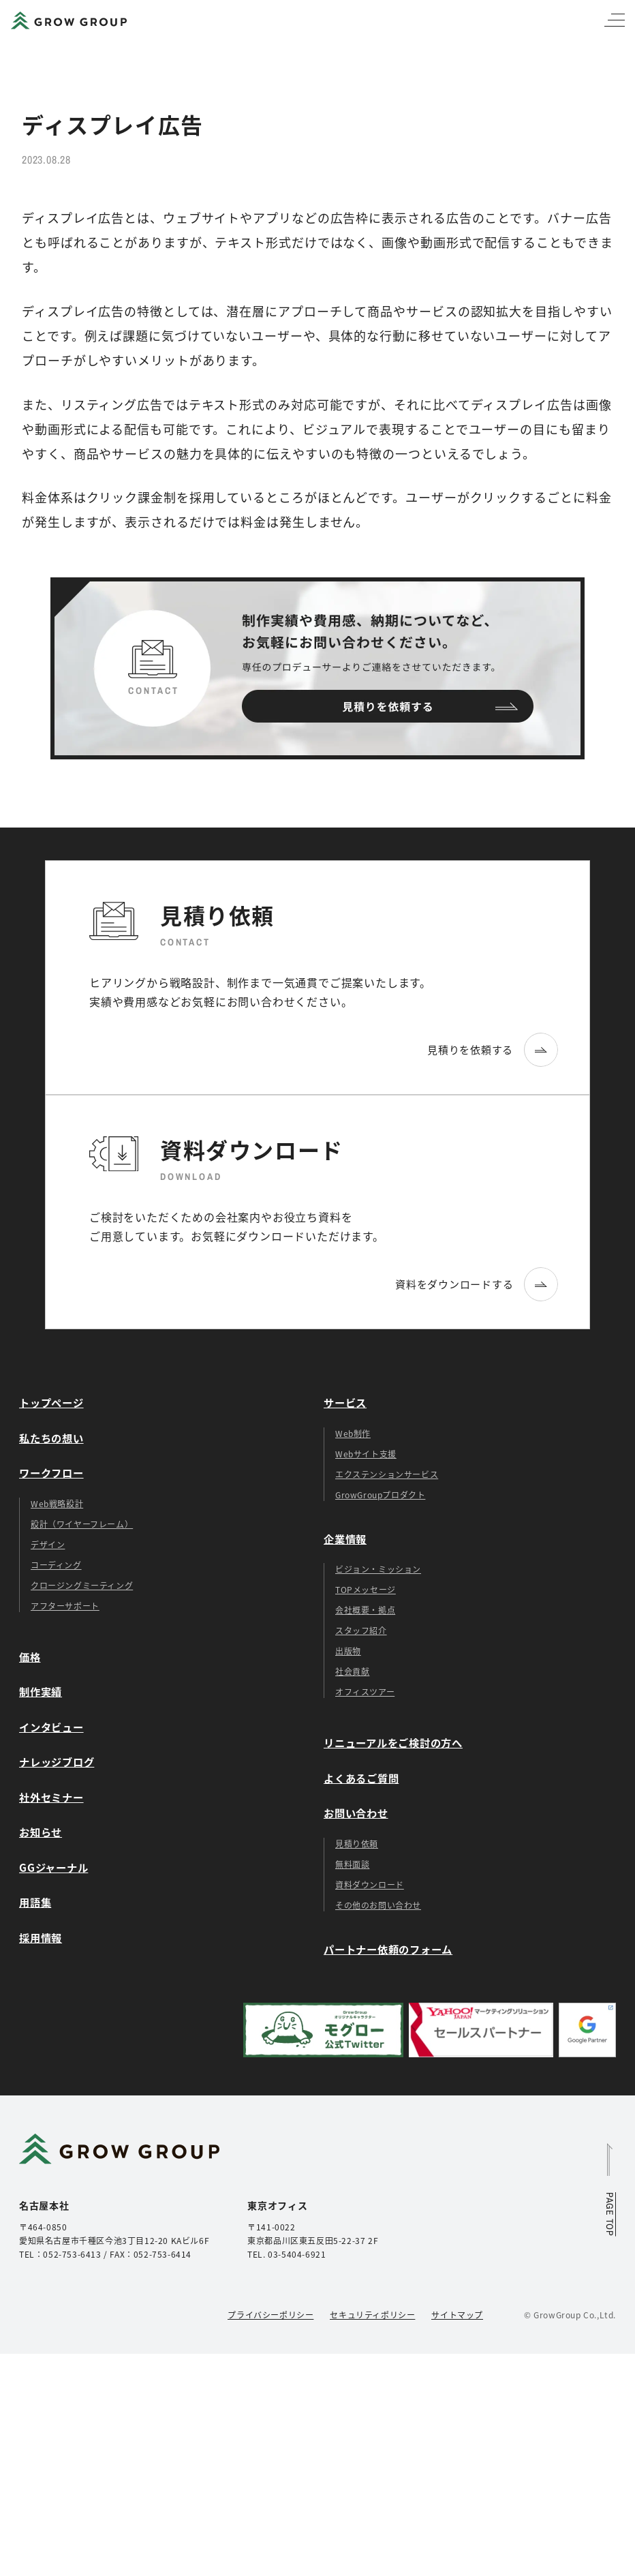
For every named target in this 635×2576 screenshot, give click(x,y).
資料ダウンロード (369, 1884)
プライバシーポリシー (270, 2314)
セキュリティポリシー (372, 2314)
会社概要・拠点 (365, 1610)
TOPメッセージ (365, 1589)
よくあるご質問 (361, 1777)
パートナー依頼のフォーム (388, 1948)
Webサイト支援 (366, 1453)
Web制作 (353, 1433)
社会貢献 (352, 1671)
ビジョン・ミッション (378, 1569)
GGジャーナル (53, 1867)
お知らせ (40, 1831)
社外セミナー (51, 1796)
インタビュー (51, 1726)
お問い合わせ (356, 1812)
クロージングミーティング (82, 1585)
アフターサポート (65, 1605)
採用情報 (40, 1937)
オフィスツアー (364, 1691)
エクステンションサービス (386, 1474)
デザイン (48, 1544)
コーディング (56, 1565)
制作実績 (40, 1691)
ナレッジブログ (56, 1761)
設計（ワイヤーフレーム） (82, 1524)
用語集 (35, 1901)
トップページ (51, 1402)
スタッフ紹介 (361, 1630)
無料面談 (352, 1864)
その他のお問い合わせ (378, 1905)
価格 (30, 1656)
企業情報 (345, 1538)
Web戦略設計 (57, 1503)
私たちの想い (51, 1437)
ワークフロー (51, 1472)
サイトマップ (457, 2314)
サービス (345, 1402)
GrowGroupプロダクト (380, 1494)
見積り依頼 (356, 1843)
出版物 (348, 1650)
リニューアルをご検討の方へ (393, 1742)
